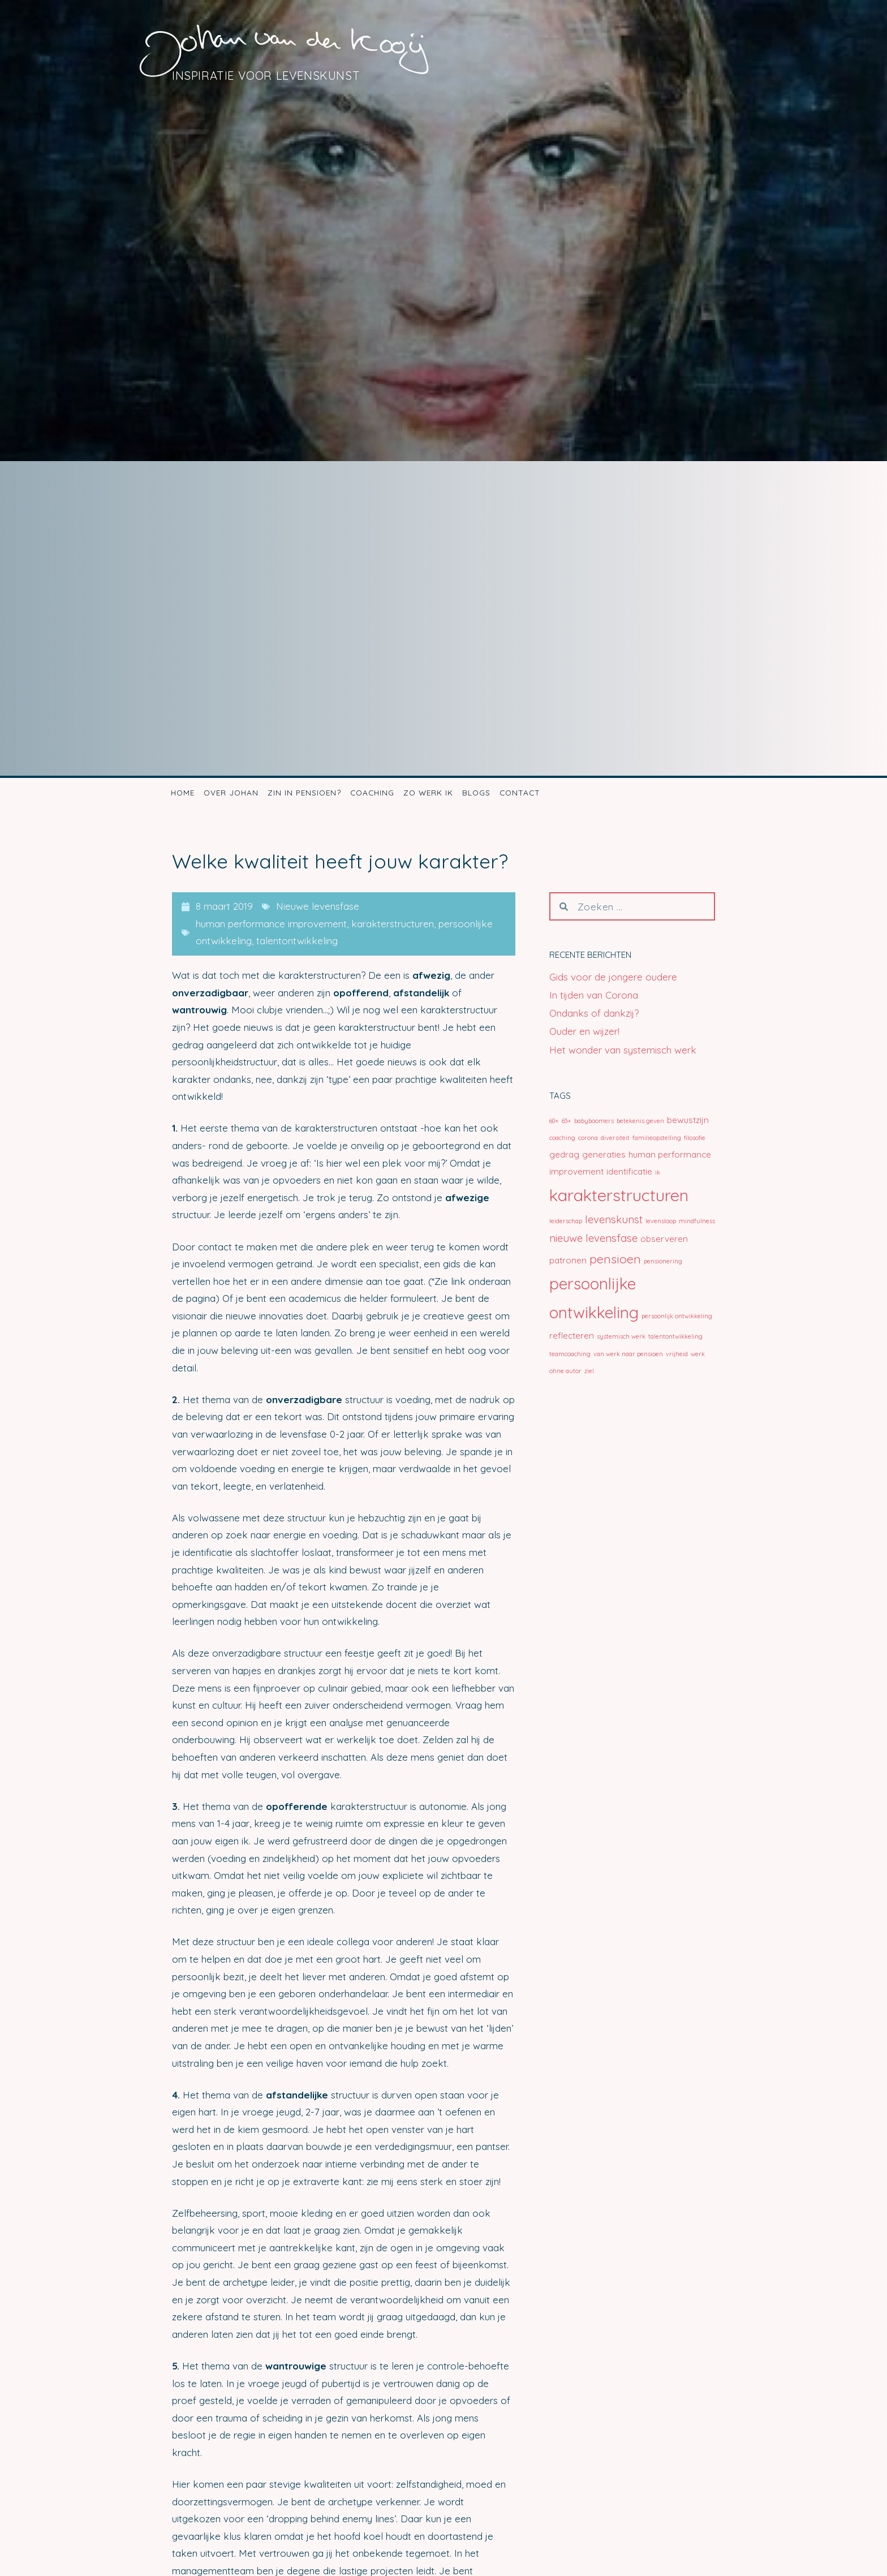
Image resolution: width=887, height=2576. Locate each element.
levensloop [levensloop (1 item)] (660, 1221)
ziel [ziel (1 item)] (589, 1371)
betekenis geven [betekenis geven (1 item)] (640, 1121)
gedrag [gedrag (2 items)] (564, 1154)
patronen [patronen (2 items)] (568, 1260)
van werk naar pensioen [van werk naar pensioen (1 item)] (628, 1354)
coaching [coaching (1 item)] (562, 1138)
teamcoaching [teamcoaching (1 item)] (570, 1354)
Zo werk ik (428, 792)
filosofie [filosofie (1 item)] (694, 1138)
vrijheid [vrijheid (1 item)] (677, 1354)
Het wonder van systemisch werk (622, 1050)
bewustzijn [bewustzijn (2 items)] (688, 1120)
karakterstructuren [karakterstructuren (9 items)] (618, 1195)
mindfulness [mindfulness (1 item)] (697, 1221)
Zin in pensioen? (304, 792)
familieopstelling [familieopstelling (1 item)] (656, 1138)
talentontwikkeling (297, 941)
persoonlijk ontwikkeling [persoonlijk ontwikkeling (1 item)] (676, 1316)
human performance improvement (271, 924)
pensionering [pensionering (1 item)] (663, 1261)
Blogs (476, 792)
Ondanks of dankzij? (594, 1013)
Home (183, 792)
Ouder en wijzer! (584, 1031)
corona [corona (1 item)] (588, 1138)
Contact (520, 792)
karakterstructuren (392, 924)
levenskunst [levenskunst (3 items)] (614, 1219)
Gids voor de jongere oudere (613, 977)
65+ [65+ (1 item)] (566, 1121)
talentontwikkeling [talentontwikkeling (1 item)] (675, 1336)
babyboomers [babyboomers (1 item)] (594, 1121)
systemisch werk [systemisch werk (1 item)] (621, 1336)
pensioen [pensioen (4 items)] (615, 1259)
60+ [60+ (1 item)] (554, 1121)
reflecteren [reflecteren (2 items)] (571, 1335)
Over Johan (231, 792)
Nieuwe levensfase (317, 906)
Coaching (372, 792)
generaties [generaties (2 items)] (604, 1154)
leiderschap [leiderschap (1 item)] (565, 1221)
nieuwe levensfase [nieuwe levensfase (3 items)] (593, 1238)
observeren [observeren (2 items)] (664, 1238)
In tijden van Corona (593, 995)
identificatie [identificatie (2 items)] (629, 1171)
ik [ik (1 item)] (657, 1172)
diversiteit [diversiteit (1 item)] (615, 1138)
